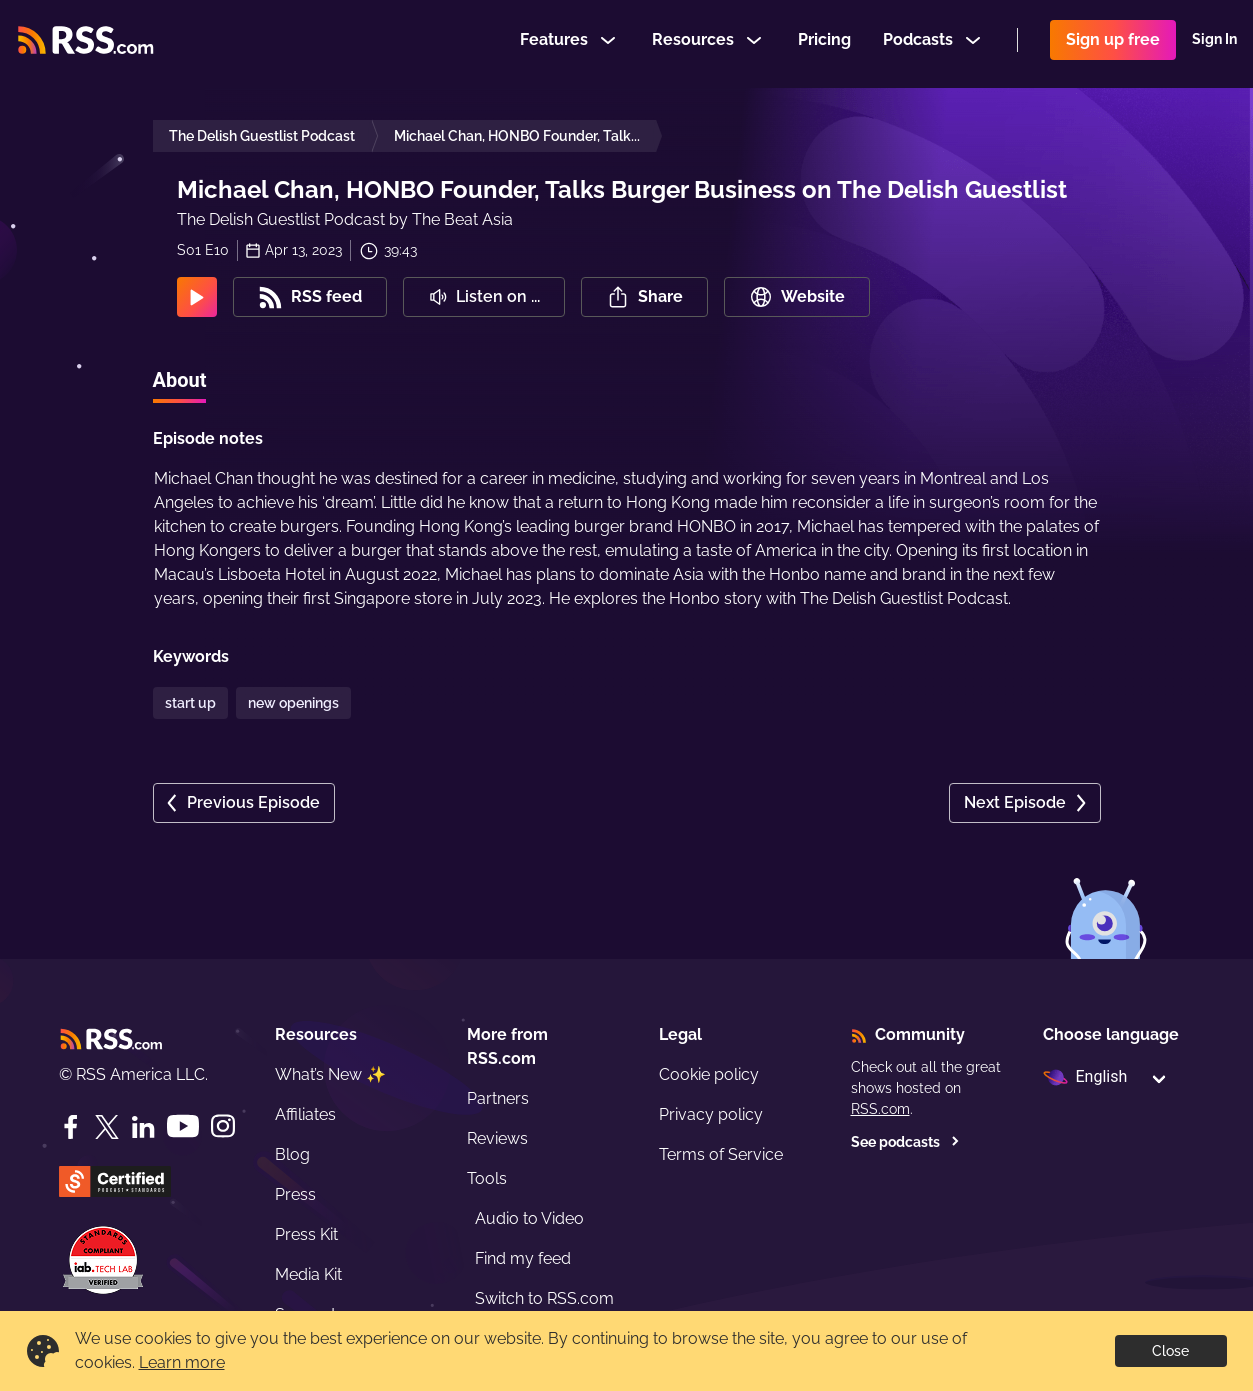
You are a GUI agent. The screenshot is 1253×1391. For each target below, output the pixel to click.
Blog (292, 1154)
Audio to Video (529, 1218)
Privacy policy (711, 1114)
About (180, 380)
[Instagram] (223, 1126)
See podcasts (905, 1142)
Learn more (182, 1362)
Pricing (824, 43)
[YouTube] (183, 1126)
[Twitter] (107, 1127)
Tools (487, 1178)
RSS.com (880, 1109)
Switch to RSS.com (544, 1298)
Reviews (497, 1138)
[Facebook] (71, 1127)
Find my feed (523, 1258)
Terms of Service (721, 1154)
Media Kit (308, 1274)
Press (295, 1194)
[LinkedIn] (143, 1127)
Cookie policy (709, 1074)
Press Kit (306, 1234)
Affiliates (305, 1114)
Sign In (1214, 44)
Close (1170, 1351)
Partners (498, 1098)
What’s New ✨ (330, 1074)
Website (797, 297)
